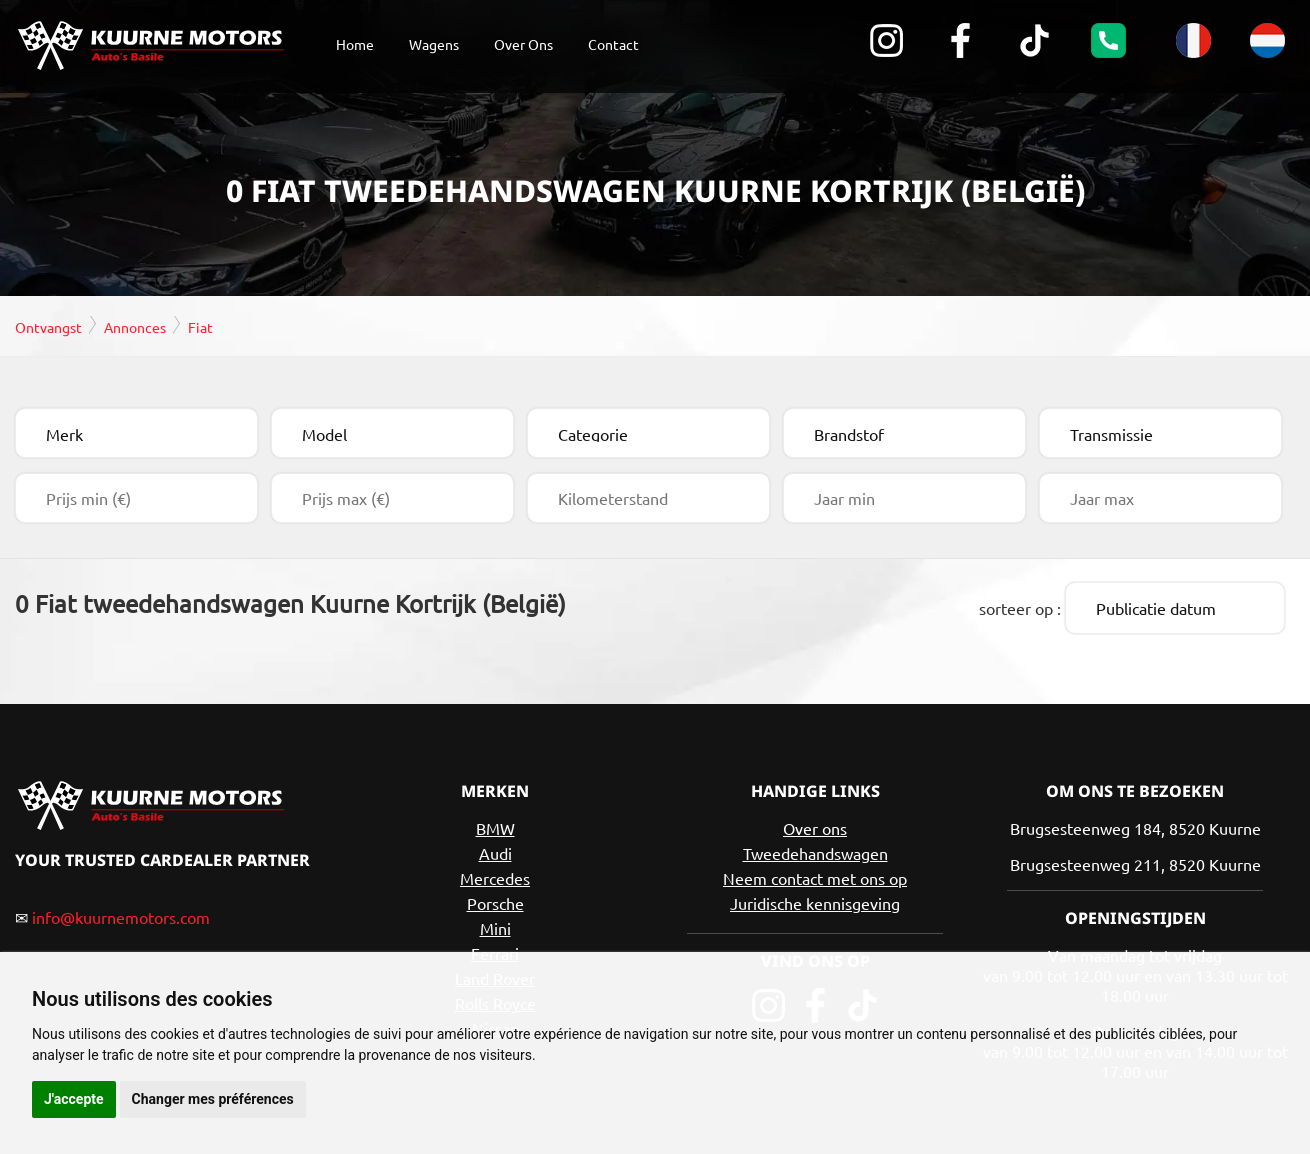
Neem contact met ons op (815, 875)
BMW (495, 825)
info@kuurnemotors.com (121, 914)
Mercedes (495, 875)
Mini (495, 925)
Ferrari (495, 950)
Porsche (495, 900)
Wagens (434, 44)
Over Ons (523, 44)
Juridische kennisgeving (815, 900)
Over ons (815, 825)
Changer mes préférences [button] (213, 1099)
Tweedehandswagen (815, 850)
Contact (613, 44)
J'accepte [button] (74, 1099)
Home (355, 44)
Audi (495, 850)
